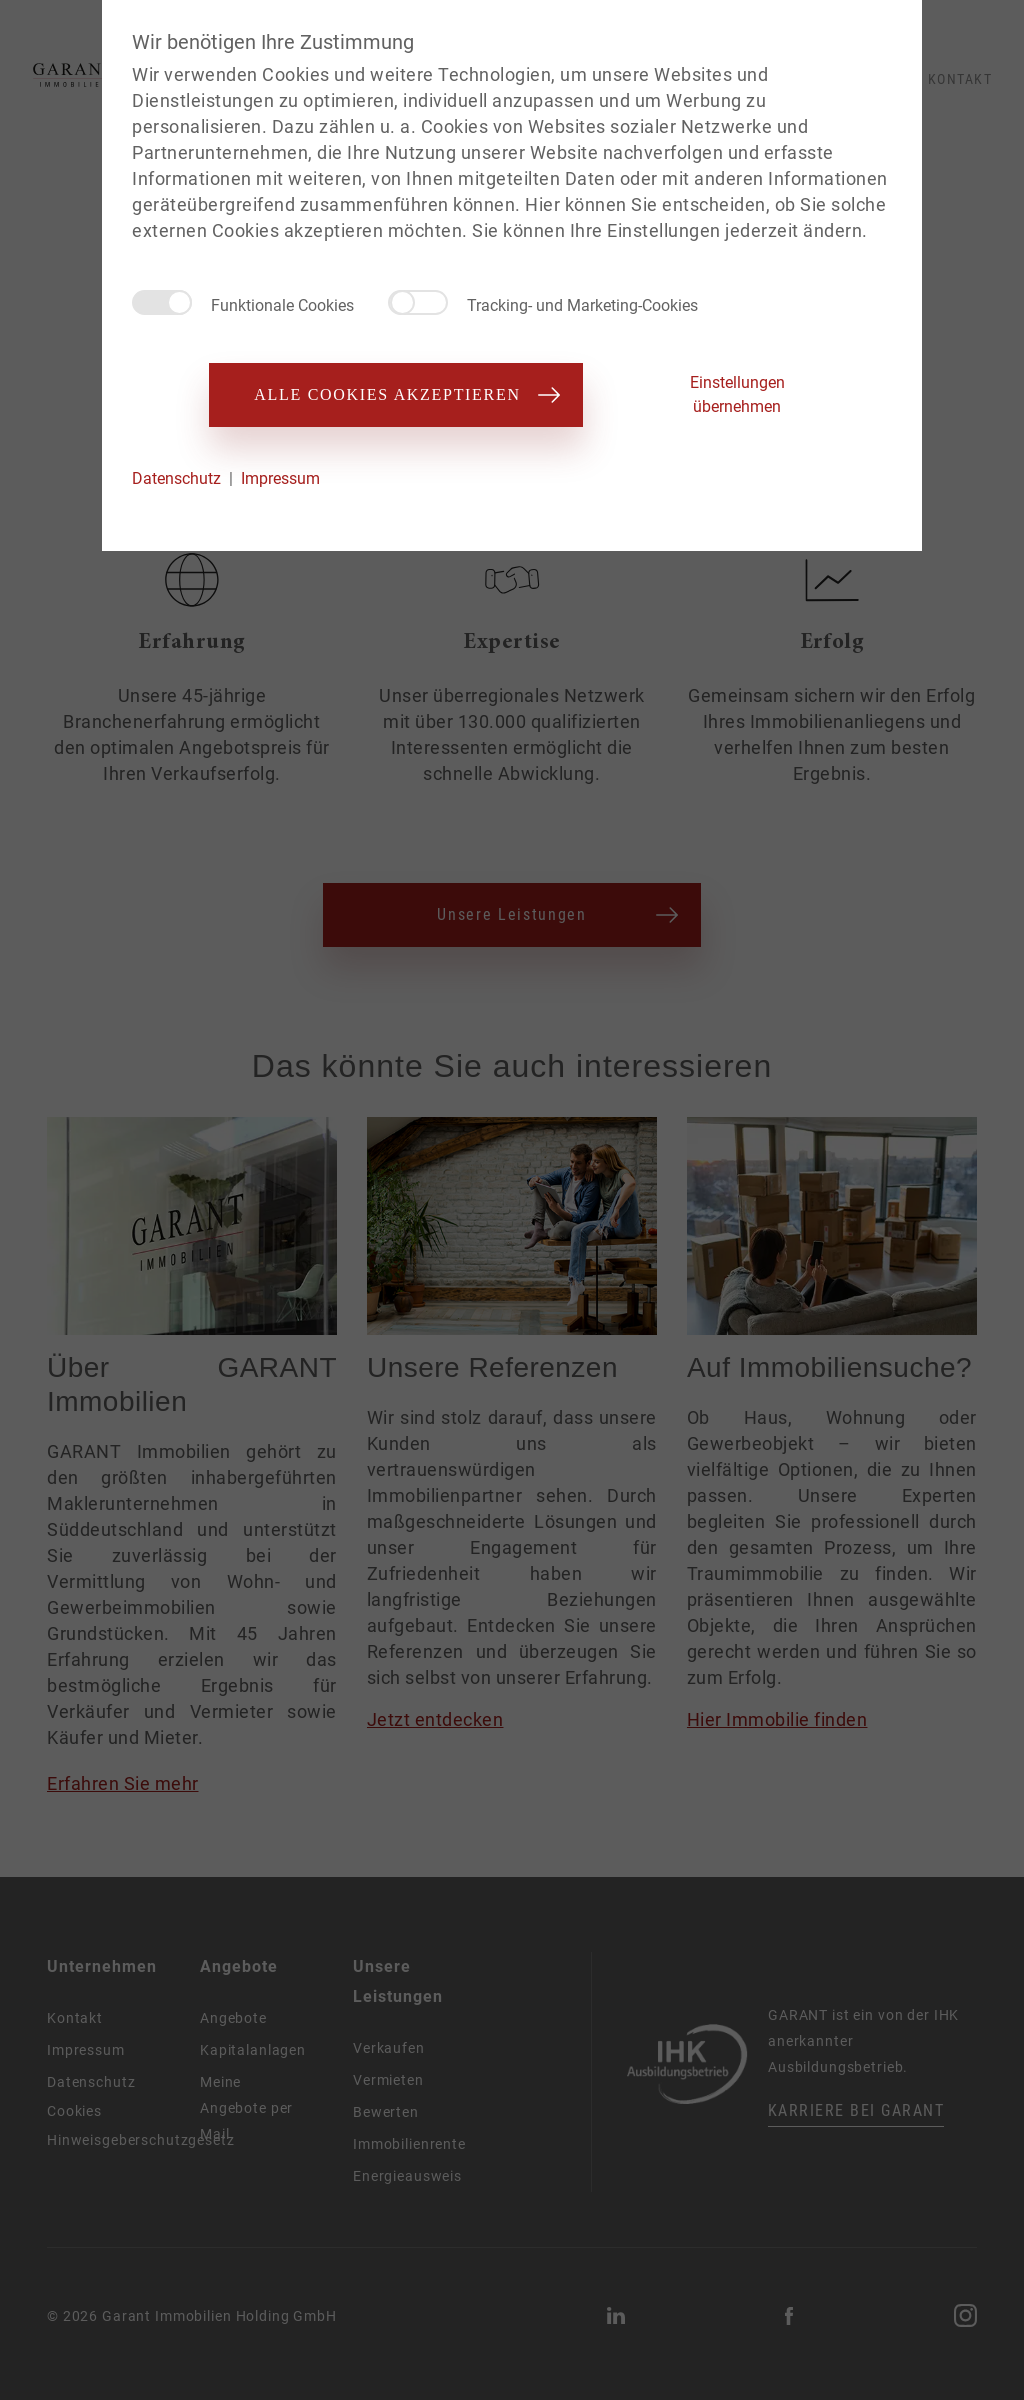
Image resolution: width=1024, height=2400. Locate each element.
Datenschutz (176, 478)
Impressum (280, 478)
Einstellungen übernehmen (737, 394)
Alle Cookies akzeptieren (395, 394)
